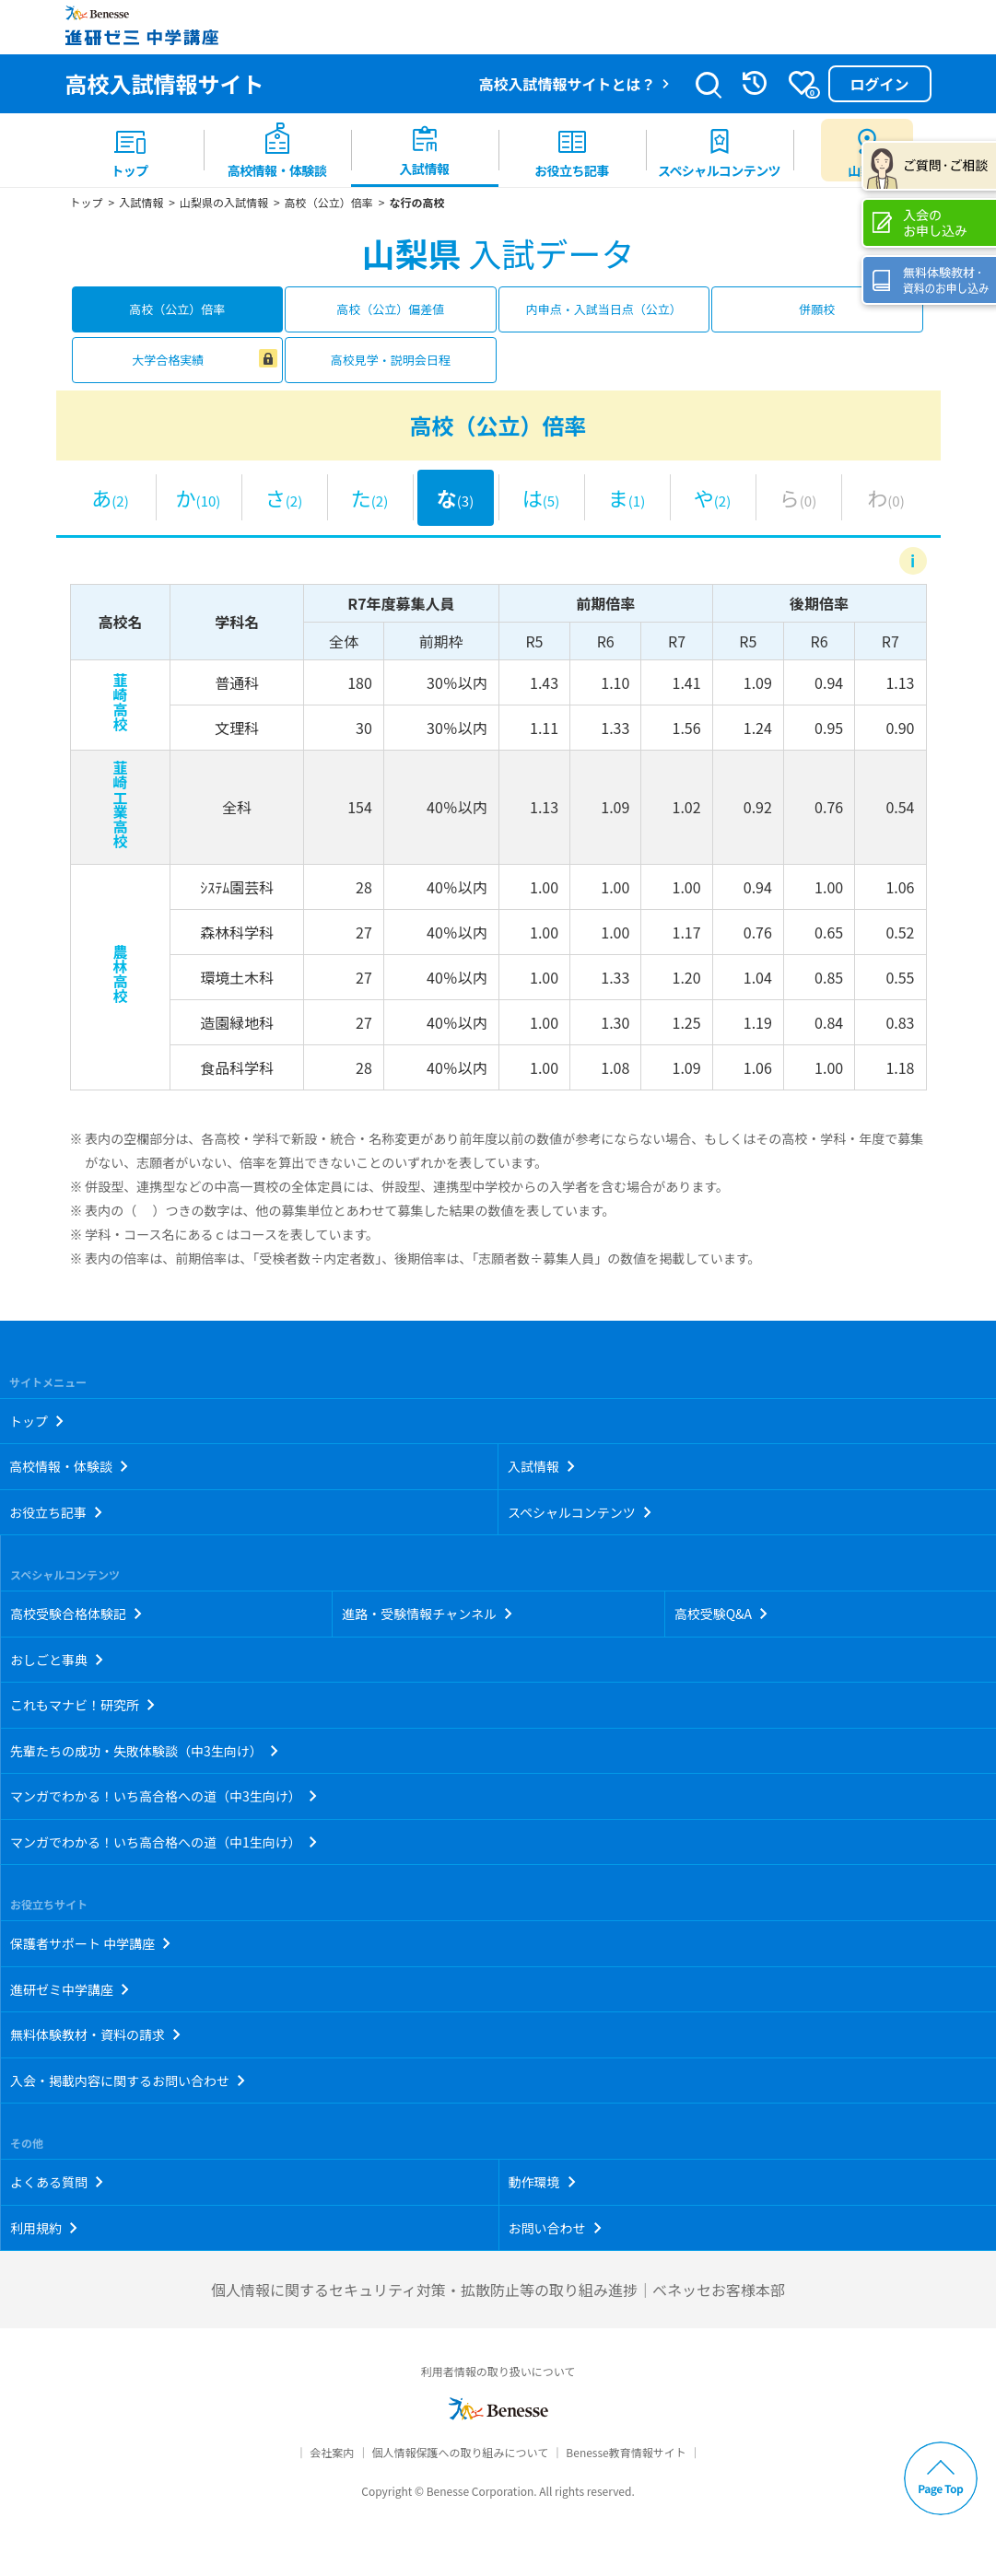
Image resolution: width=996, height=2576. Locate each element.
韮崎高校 (120, 701)
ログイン (879, 84)
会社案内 (332, 2452)
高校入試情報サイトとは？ (566, 84)
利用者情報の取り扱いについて (498, 2371)
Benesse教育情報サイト (625, 2452)
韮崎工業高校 (120, 804)
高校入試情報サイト (164, 83)
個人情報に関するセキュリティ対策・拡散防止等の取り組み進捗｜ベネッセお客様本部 (498, 2290)
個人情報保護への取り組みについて (459, 2452)
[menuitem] (130, 150)
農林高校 (120, 973)
